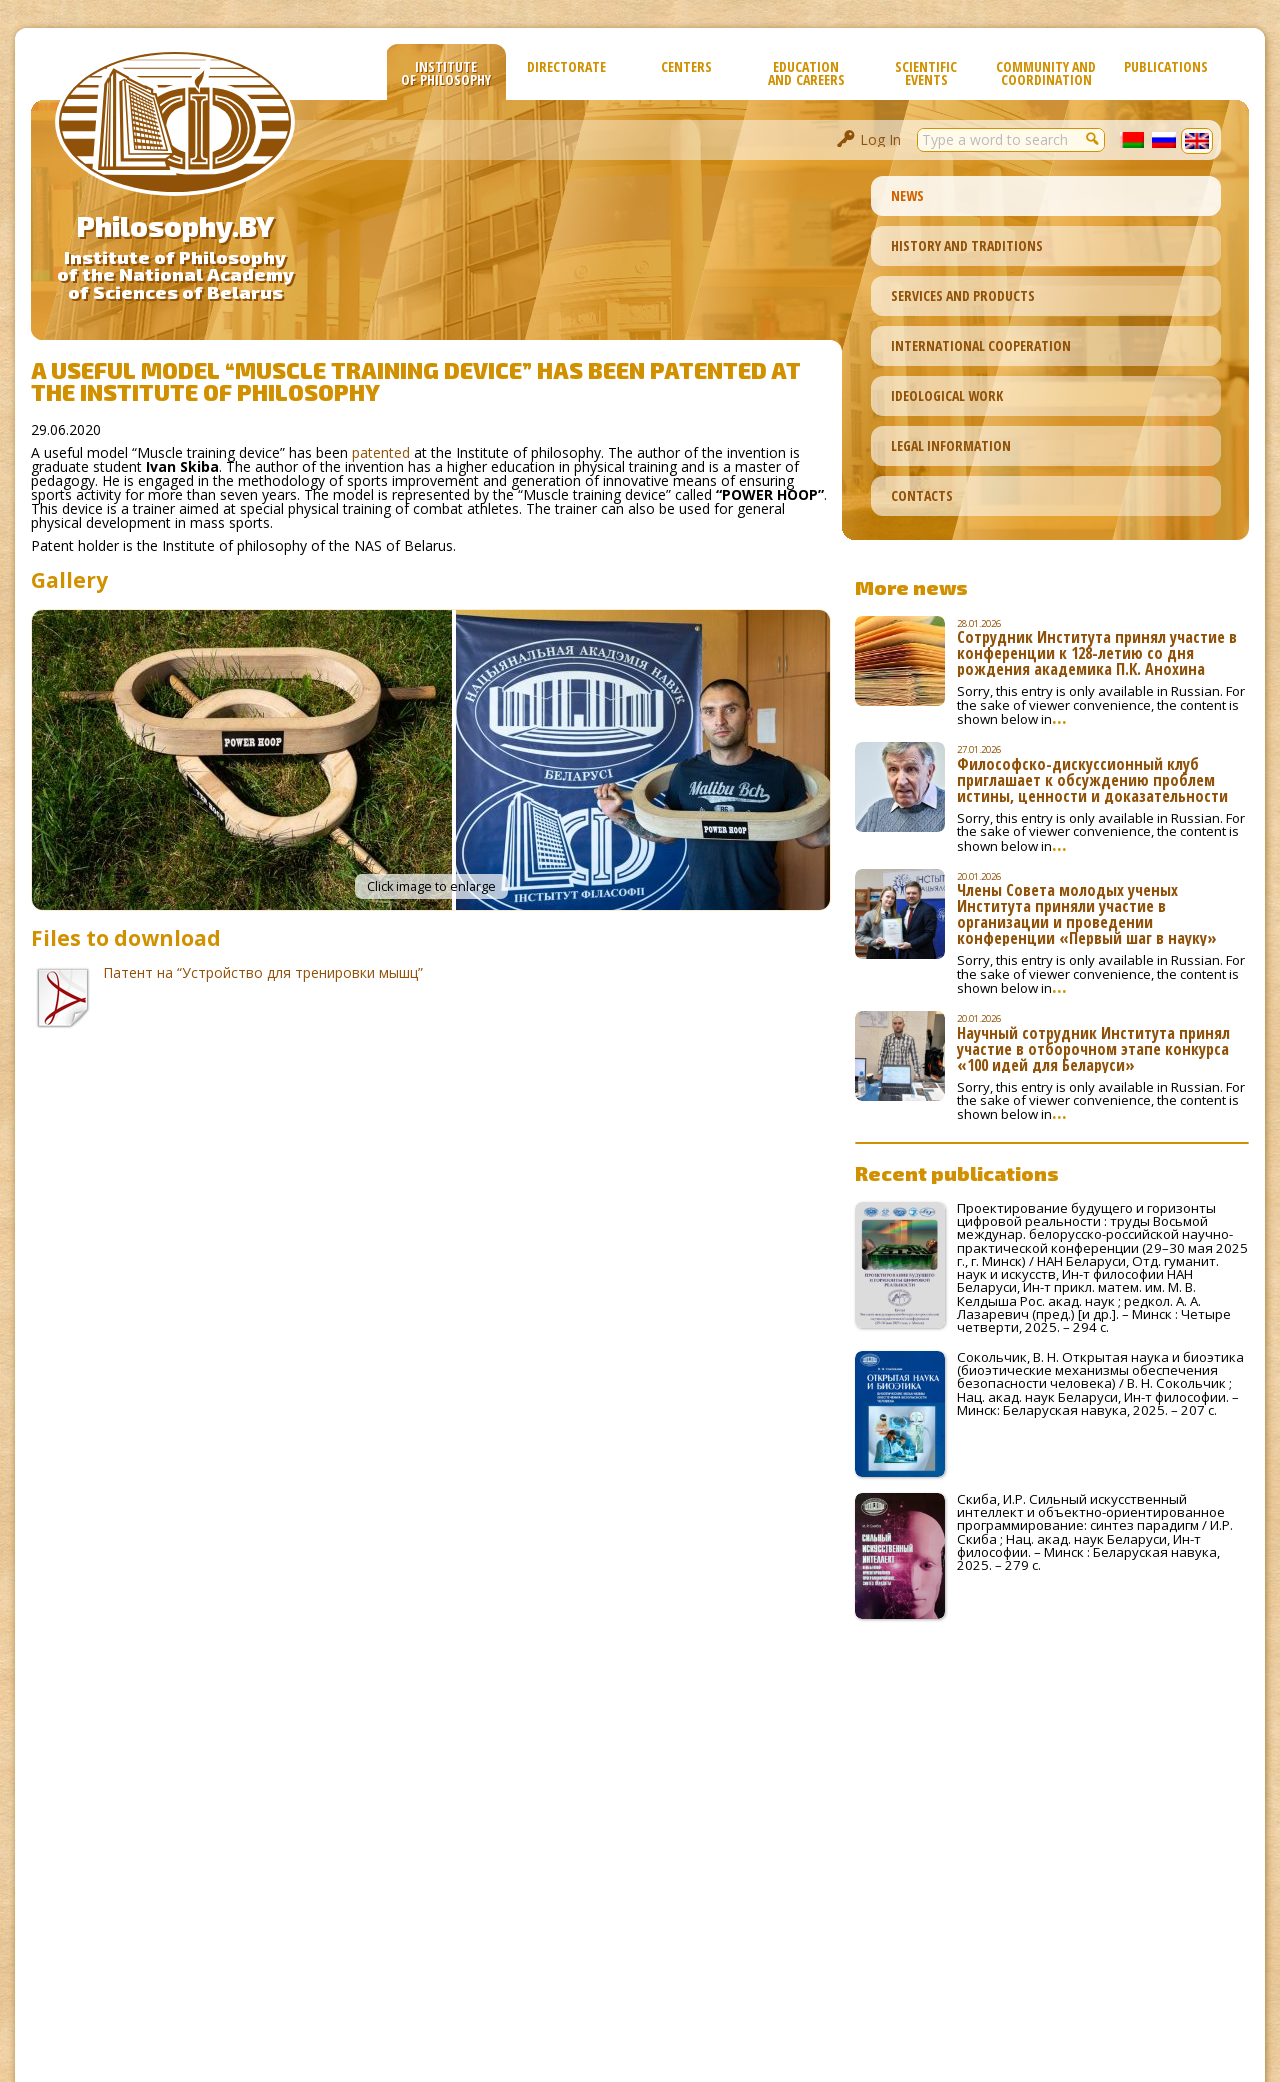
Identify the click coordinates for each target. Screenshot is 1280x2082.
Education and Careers (806, 73)
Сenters (686, 66)
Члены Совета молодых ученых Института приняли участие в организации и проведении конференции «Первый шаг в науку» (1087, 914)
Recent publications (957, 1173)
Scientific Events (926, 73)
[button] (1093, 138)
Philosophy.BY (175, 226)
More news (911, 587)
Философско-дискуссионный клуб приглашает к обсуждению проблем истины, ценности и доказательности (1092, 780)
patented (381, 452)
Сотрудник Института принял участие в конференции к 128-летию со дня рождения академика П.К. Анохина (1097, 653)
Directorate (566, 66)
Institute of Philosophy (446, 73)
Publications (1166, 66)
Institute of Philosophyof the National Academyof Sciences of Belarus (175, 275)
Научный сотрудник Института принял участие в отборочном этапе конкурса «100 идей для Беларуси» (1093, 1049)
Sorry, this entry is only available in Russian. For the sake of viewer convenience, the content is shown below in (1101, 705)
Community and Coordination (1046, 73)
